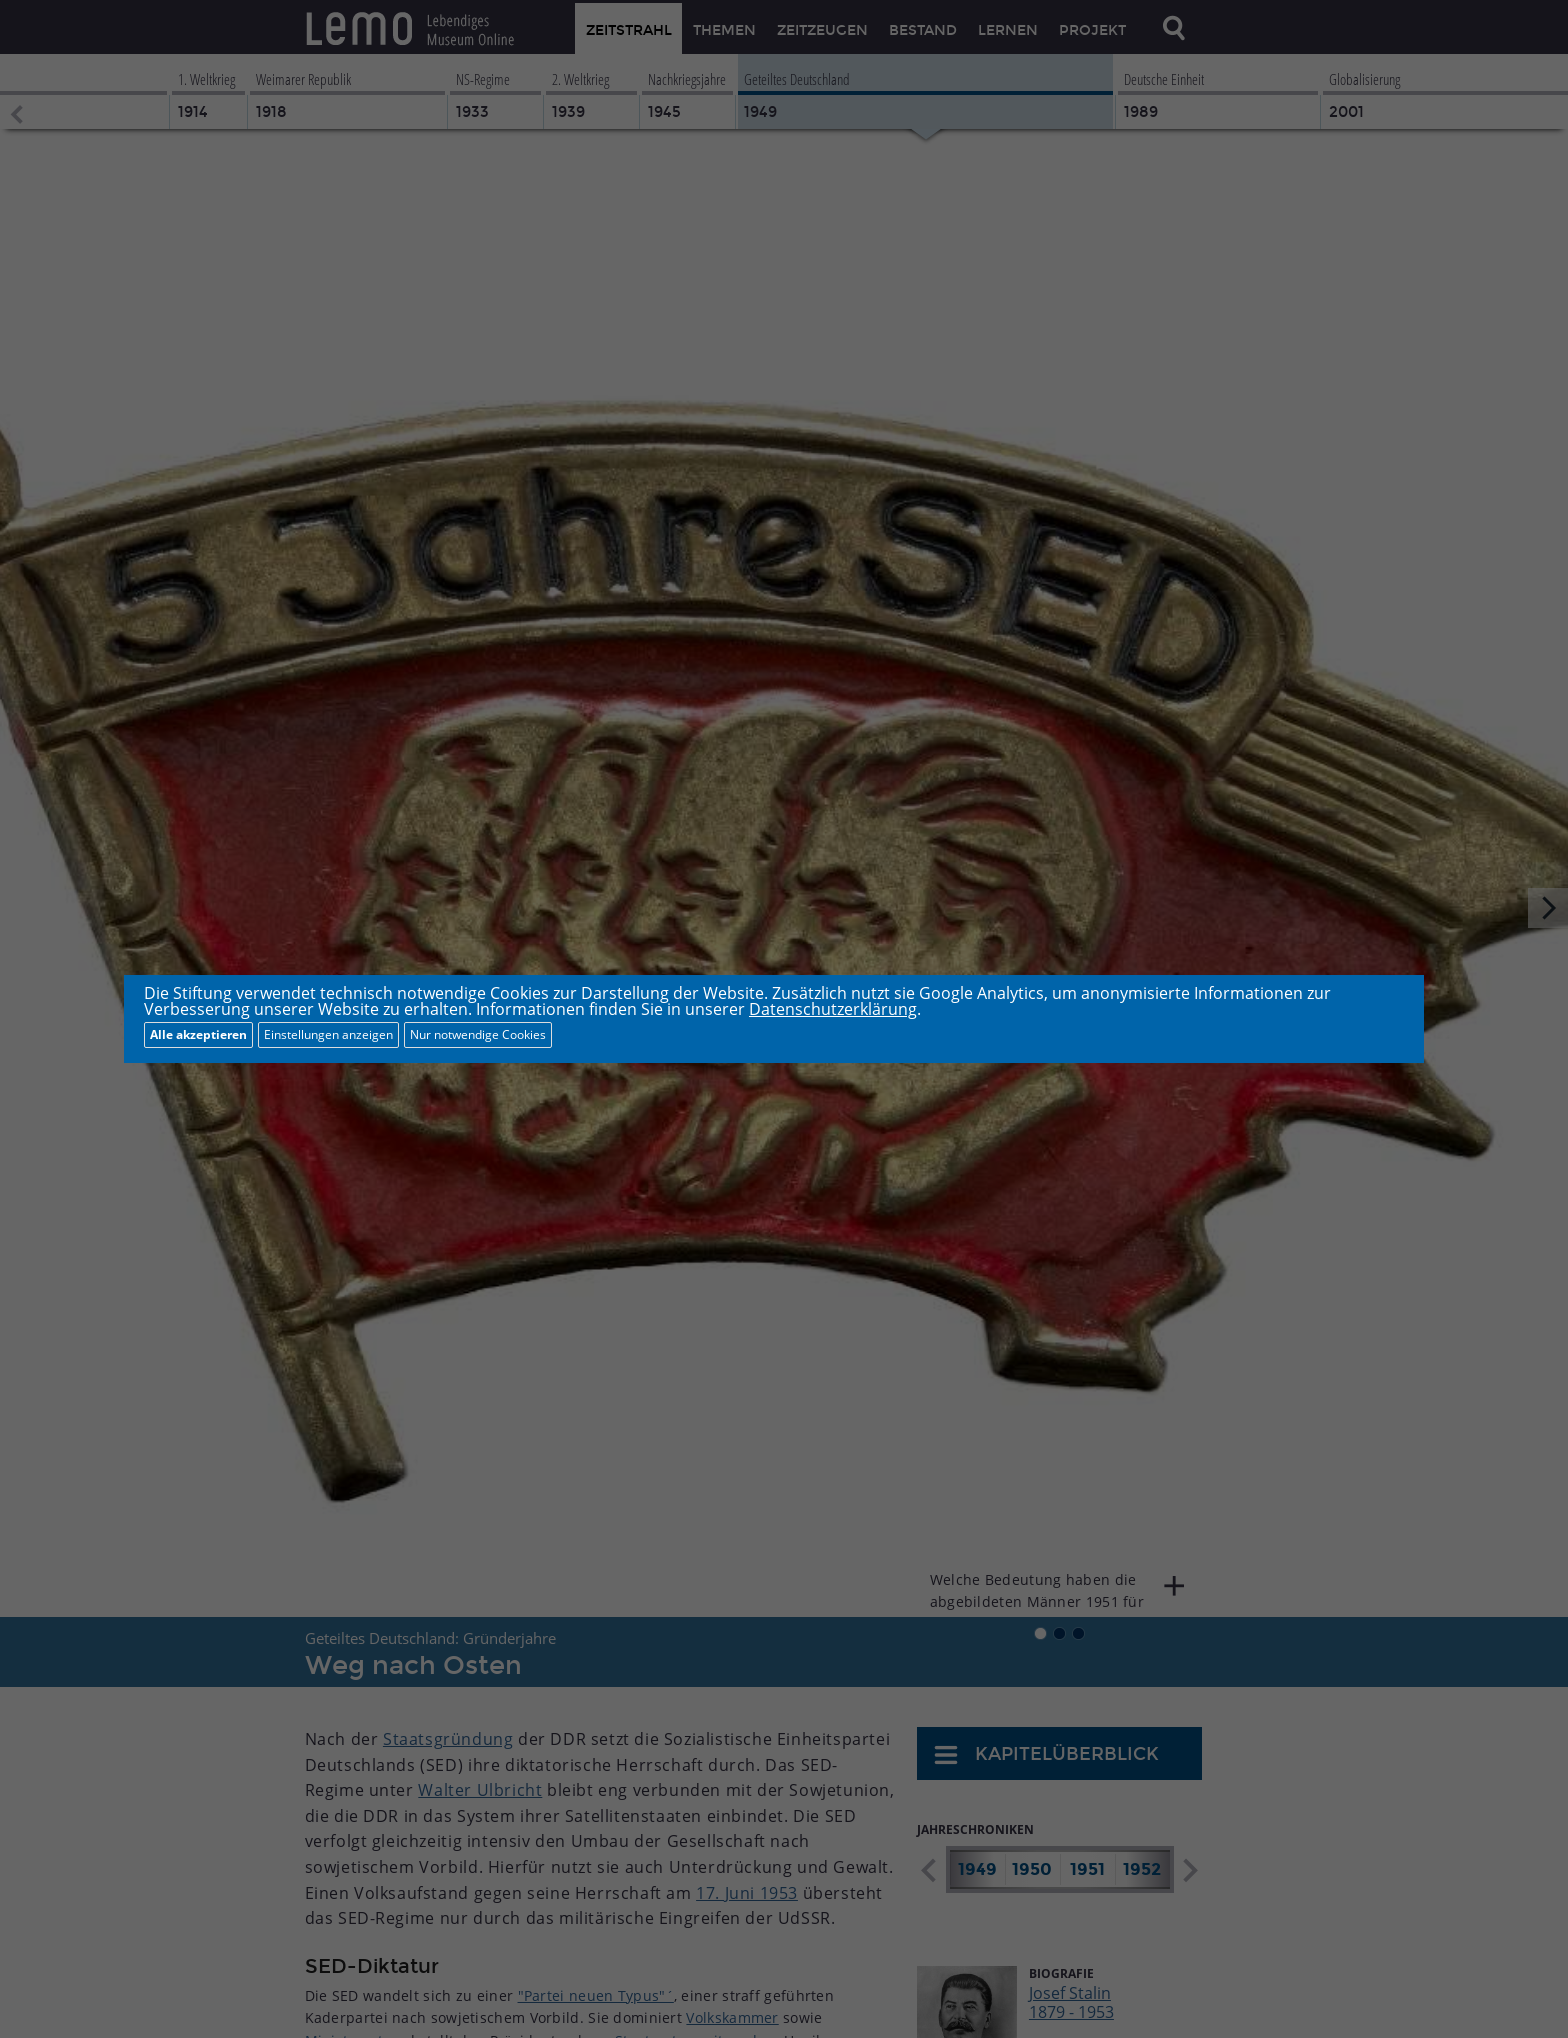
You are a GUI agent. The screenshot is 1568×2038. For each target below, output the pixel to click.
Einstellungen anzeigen (328, 1034)
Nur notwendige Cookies (478, 1034)
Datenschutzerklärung (833, 1009)
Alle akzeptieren (198, 1034)
